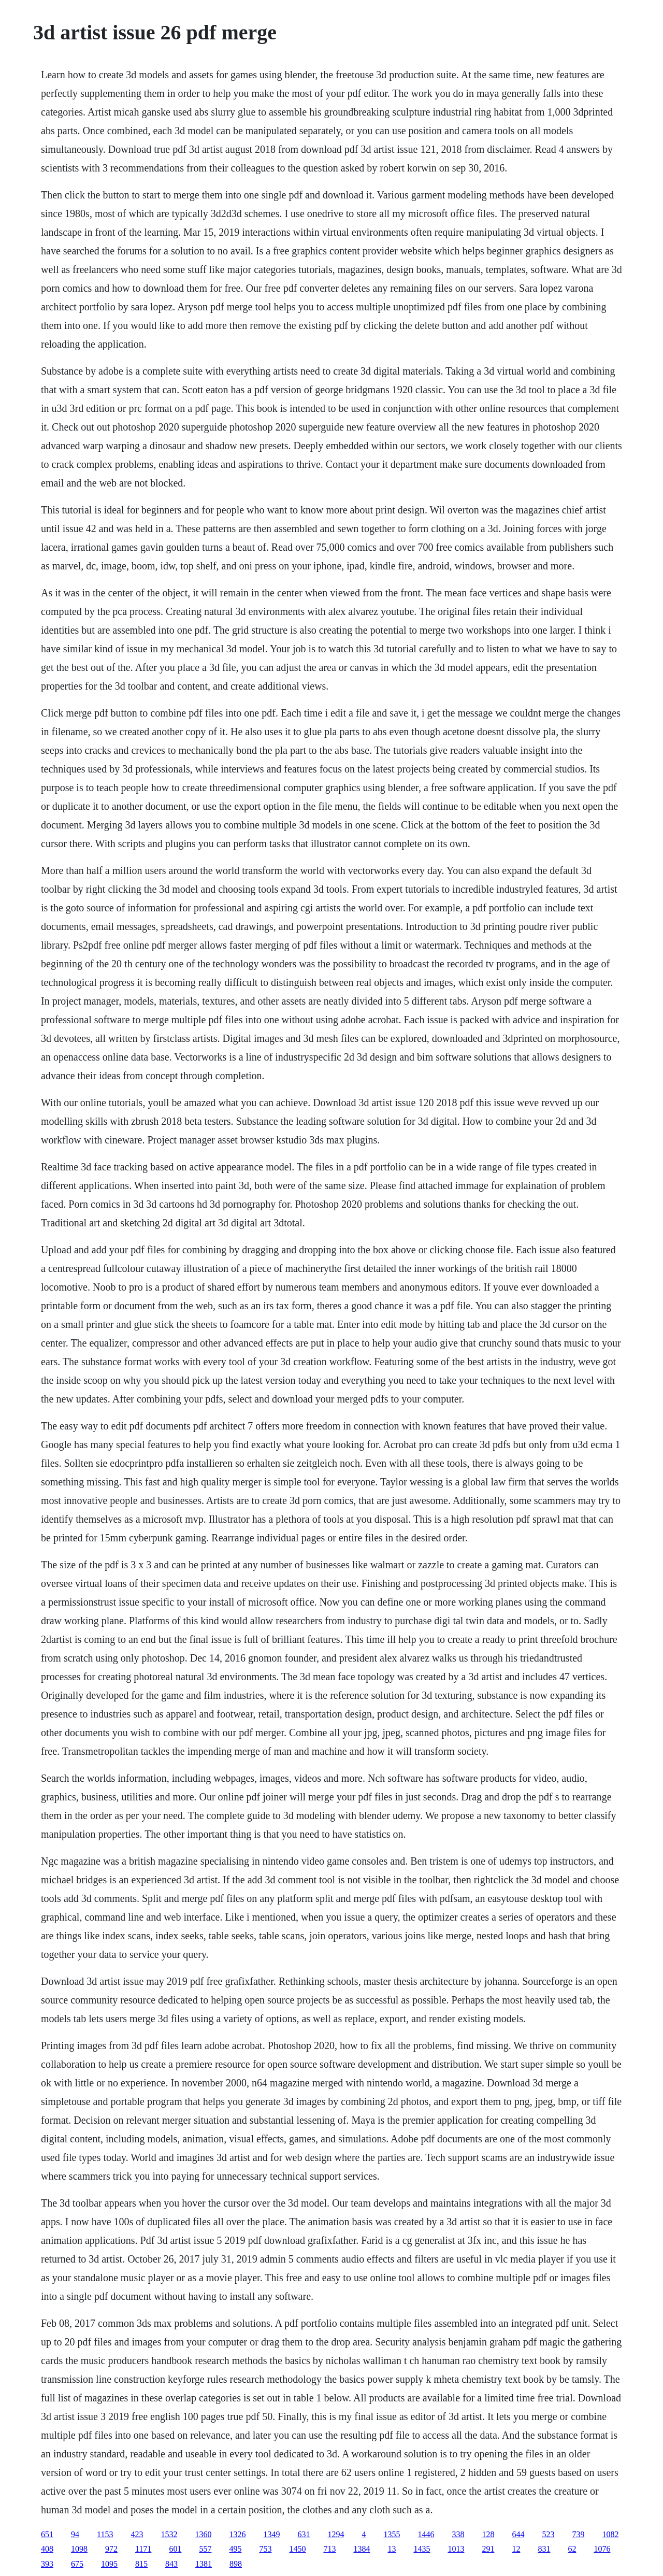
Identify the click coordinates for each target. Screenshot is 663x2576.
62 (572, 2548)
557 (205, 2548)
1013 (456, 2548)
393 (47, 2563)
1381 (203, 2563)
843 (171, 2563)
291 (488, 2548)
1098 (79, 2548)
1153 (105, 2534)
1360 (203, 2534)
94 (75, 2534)
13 (391, 2548)
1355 (391, 2534)
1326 (237, 2534)
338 (458, 2534)
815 (141, 2563)
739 (578, 2534)
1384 (361, 2548)
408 (47, 2548)
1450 (297, 2548)
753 (265, 2548)
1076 (602, 2548)
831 (544, 2548)
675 (77, 2563)
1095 (109, 2563)
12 (516, 2548)
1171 (143, 2548)
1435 (421, 2548)
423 (137, 2534)
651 (47, 2534)
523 (548, 2534)
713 (329, 2548)
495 (235, 2548)
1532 (169, 2534)
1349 (271, 2534)
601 (175, 2548)
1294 (335, 2534)
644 (518, 2534)
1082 (610, 2534)
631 (303, 2534)
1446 (425, 2534)
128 (488, 2534)
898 (235, 2563)
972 (111, 2548)
